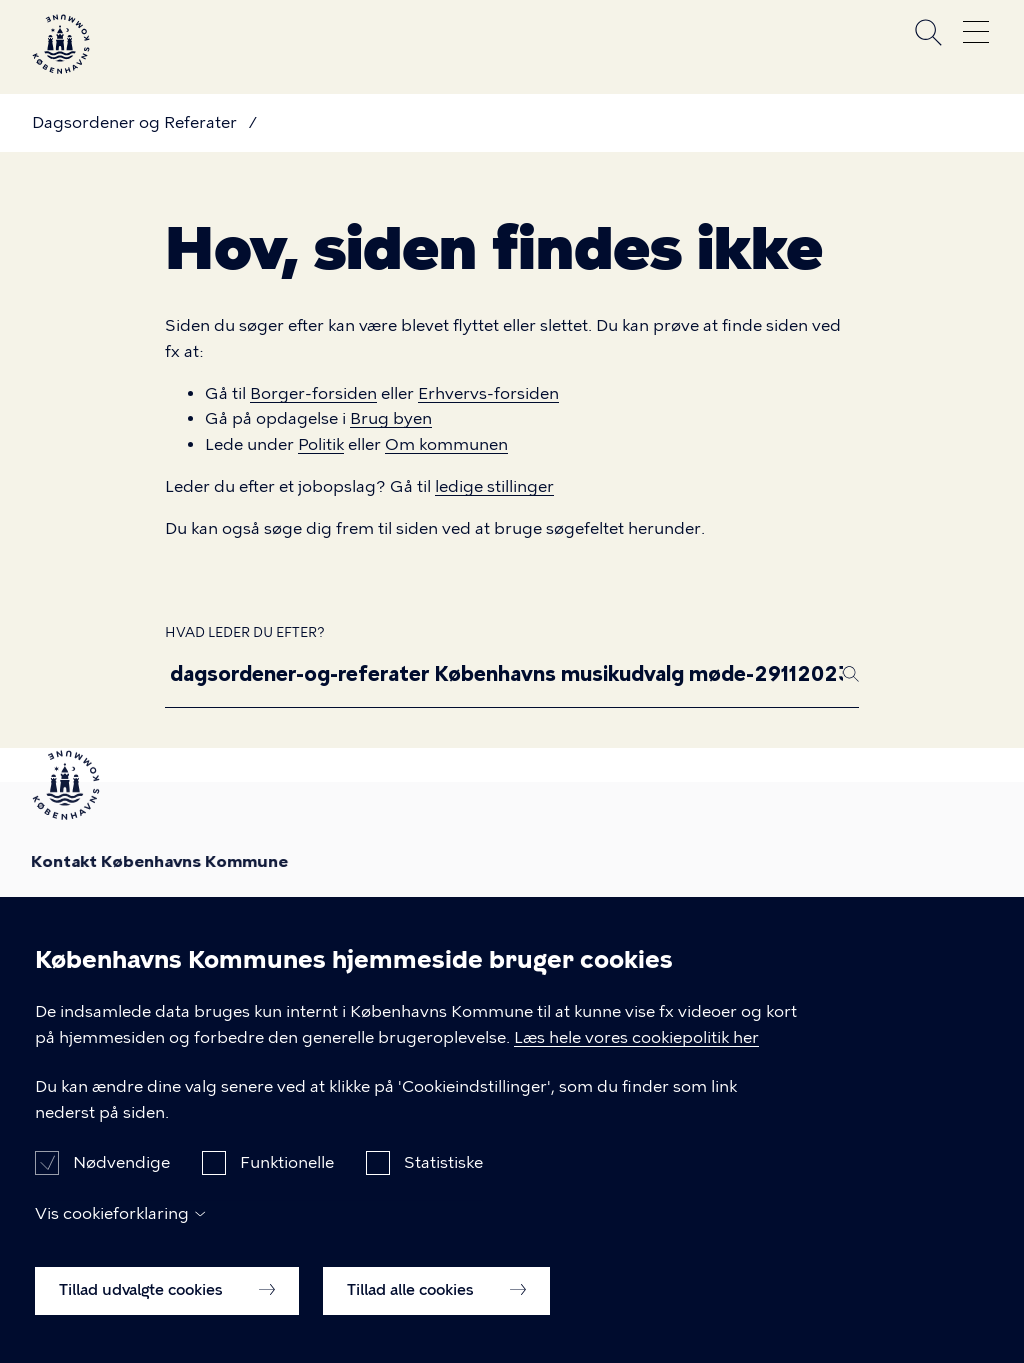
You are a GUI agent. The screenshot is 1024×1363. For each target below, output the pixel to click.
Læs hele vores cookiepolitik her (636, 1053)
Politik (321, 444)
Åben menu (976, 32)
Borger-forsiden (313, 393)
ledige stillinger (494, 486)
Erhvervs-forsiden (488, 393)
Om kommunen (446, 444)
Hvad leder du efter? (245, 632)
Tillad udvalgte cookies (167, 1307)
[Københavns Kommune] (61, 65)
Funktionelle (287, 1179)
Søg (928, 32)
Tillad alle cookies (436, 1307)
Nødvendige (121, 1179)
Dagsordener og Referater (134, 122)
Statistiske (443, 1179)
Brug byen (391, 418)
